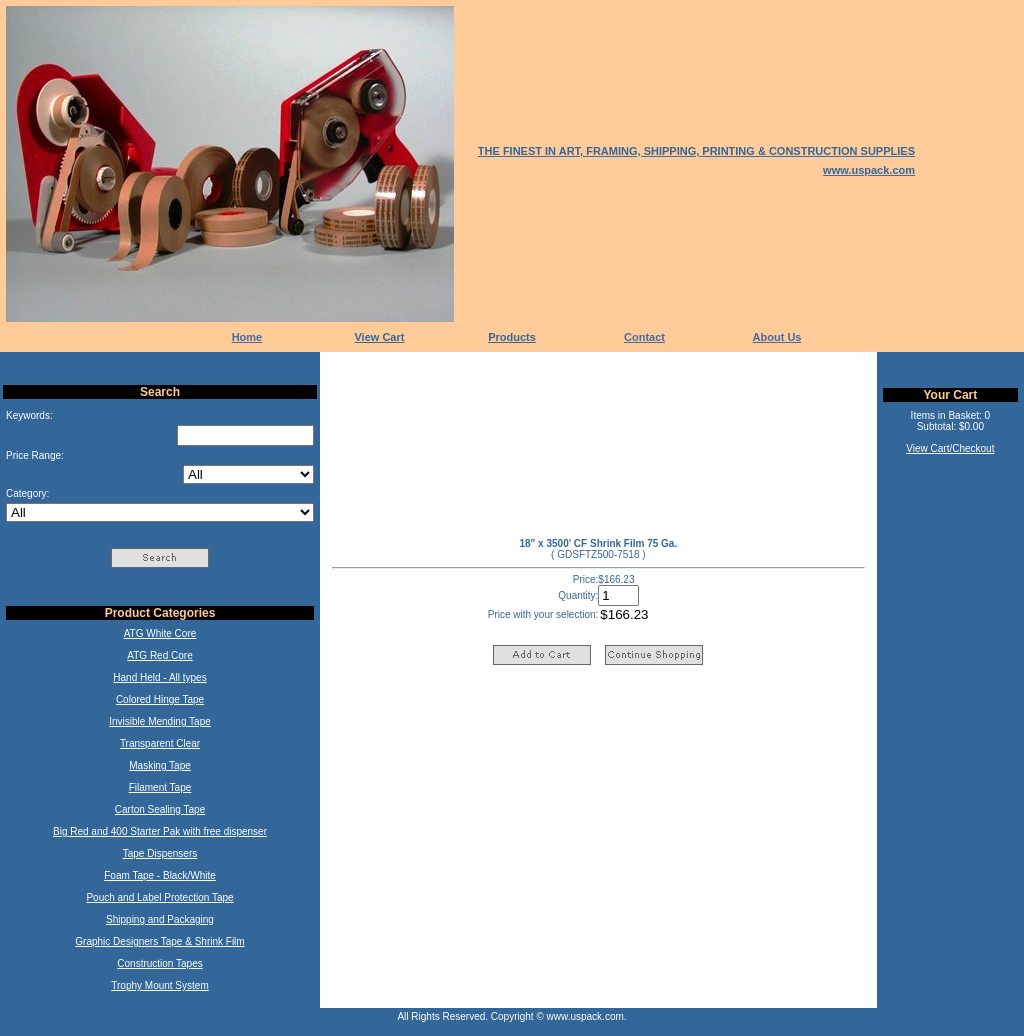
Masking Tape (160, 765)
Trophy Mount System (159, 985)
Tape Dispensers (160, 853)
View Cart (379, 337)
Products (512, 337)
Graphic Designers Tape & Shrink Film (159, 941)
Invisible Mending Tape (160, 721)
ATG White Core (160, 633)
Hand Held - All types (159, 677)
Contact (644, 337)
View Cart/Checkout (950, 448)
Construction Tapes (159, 963)
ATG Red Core (159, 655)
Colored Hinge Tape (160, 699)
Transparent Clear (160, 743)
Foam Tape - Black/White (160, 875)
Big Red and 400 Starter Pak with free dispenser (160, 831)
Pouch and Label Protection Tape (159, 897)
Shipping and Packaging (160, 919)
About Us (777, 337)
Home (247, 337)
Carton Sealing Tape (160, 809)
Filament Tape (160, 787)
